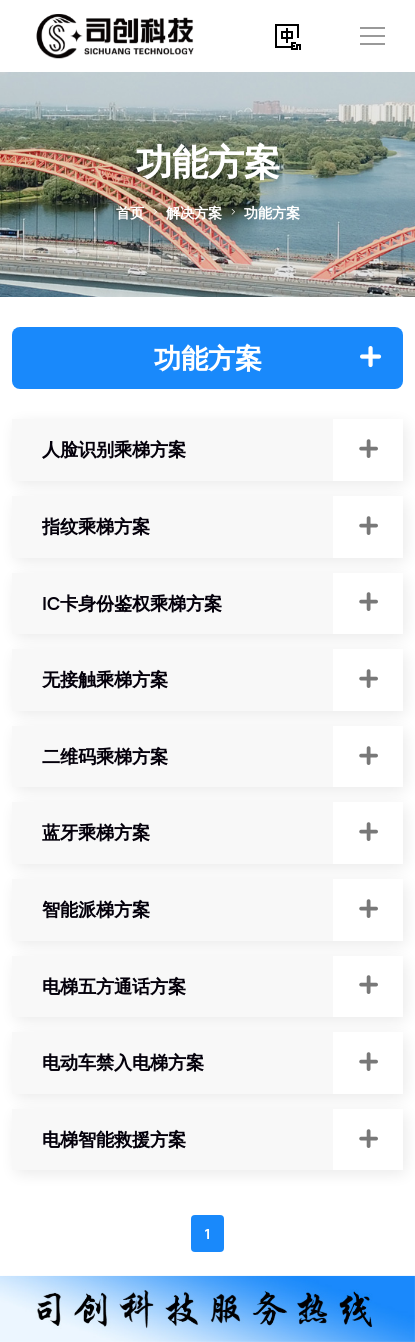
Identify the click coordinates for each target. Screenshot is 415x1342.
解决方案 (194, 212)
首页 (130, 212)
